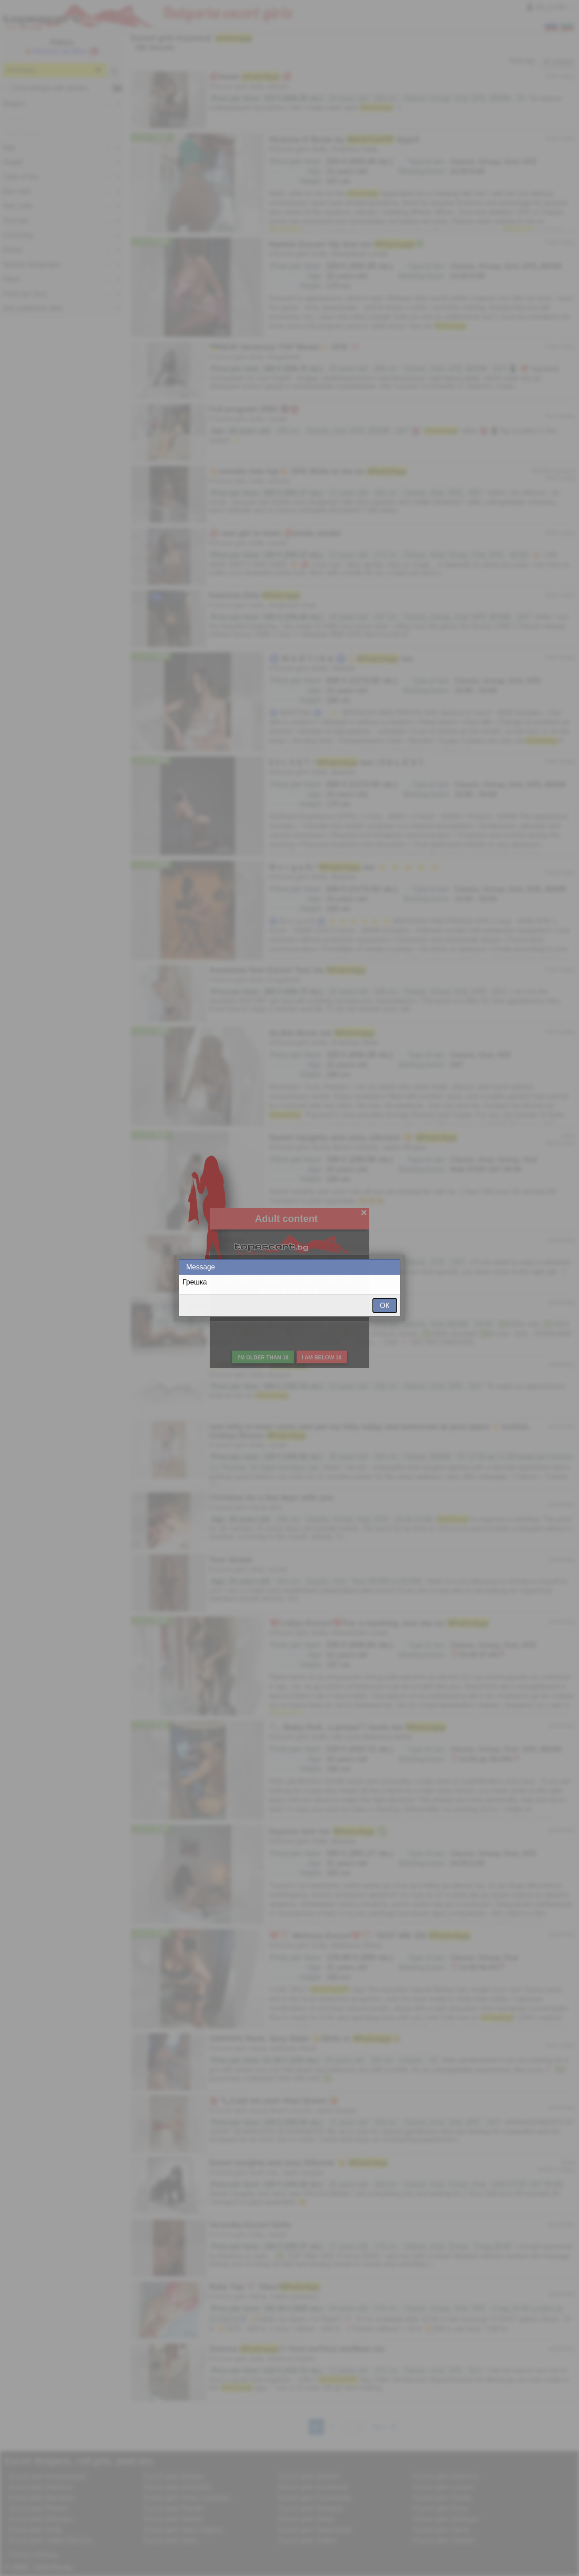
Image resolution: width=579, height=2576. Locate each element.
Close (393, 1267)
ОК (385, 1305)
